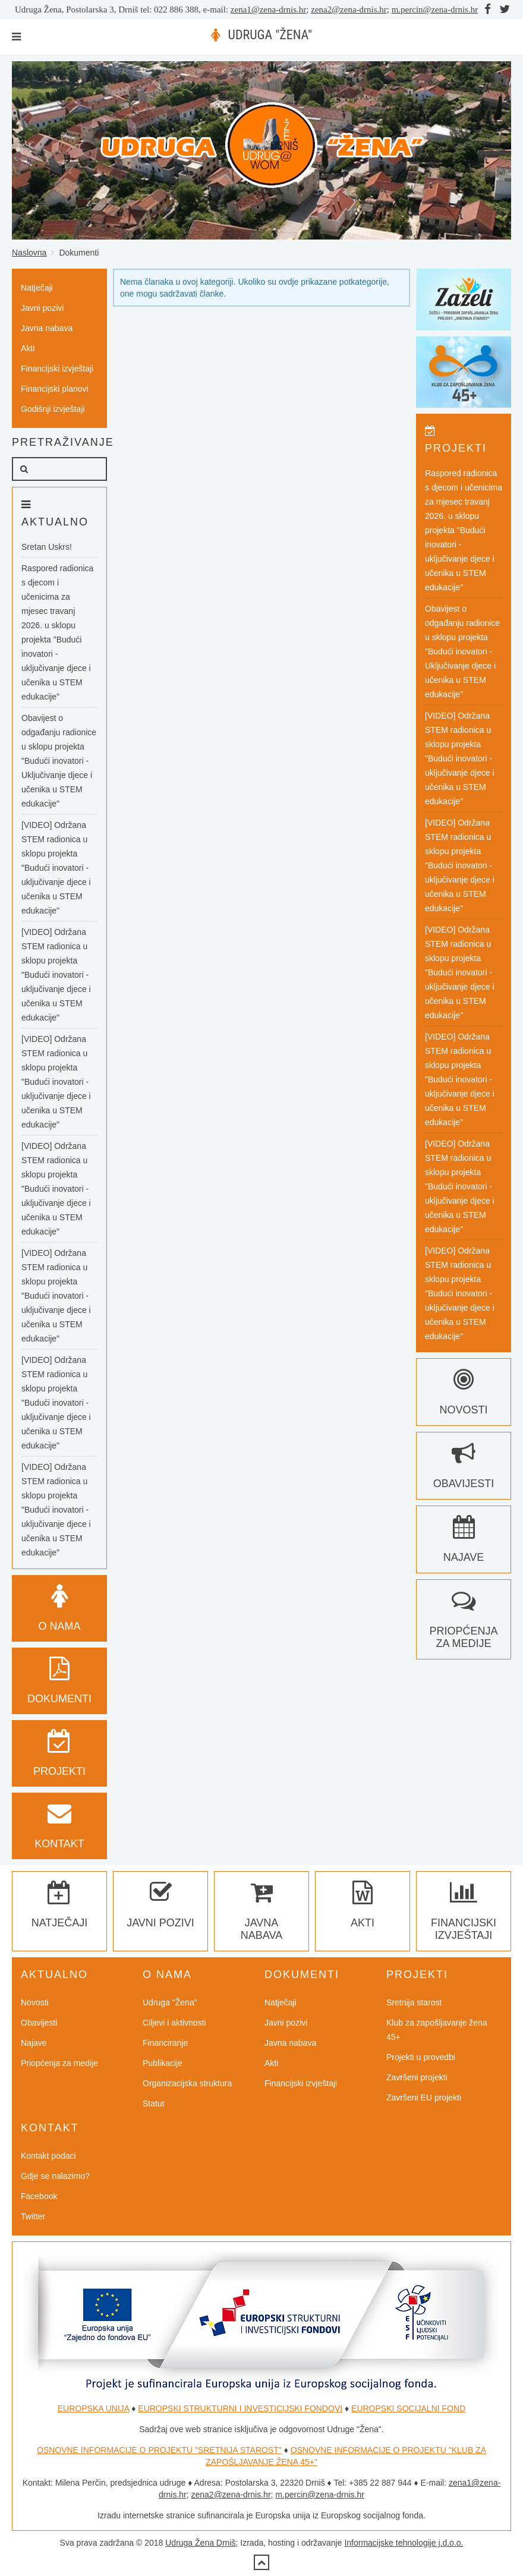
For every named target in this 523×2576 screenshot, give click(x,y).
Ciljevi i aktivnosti (174, 2022)
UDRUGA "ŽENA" (270, 34)
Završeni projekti (417, 2077)
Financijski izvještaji (57, 368)
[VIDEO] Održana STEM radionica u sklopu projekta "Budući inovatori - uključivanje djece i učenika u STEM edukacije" (56, 867)
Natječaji (37, 287)
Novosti (35, 2002)
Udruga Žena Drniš (200, 2542)
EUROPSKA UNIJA (94, 2408)
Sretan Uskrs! (46, 547)
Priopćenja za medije (463, 1624)
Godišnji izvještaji (52, 409)
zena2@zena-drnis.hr (349, 9)
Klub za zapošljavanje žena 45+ (436, 2030)
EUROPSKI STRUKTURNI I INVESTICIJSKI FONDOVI (240, 2408)
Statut (154, 2103)
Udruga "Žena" (170, 2002)
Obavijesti (39, 2022)
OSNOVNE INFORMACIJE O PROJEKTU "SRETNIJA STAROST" (159, 2450)
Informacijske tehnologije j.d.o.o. (403, 2542)
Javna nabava (47, 328)
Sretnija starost (414, 2002)
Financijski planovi (55, 388)
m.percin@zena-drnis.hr (435, 9)
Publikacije (162, 2063)
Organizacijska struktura (187, 2083)
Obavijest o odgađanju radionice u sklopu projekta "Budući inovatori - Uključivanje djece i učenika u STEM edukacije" (58, 760)
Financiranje (165, 2043)
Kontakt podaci (48, 2156)
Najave (34, 2043)
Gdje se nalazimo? (55, 2176)
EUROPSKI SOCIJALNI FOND (408, 2408)
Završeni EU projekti (423, 2097)
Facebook (39, 2196)
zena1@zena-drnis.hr (269, 9)
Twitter (33, 2216)
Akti (27, 348)
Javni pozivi (42, 308)
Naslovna (29, 252)
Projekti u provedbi (420, 2057)
